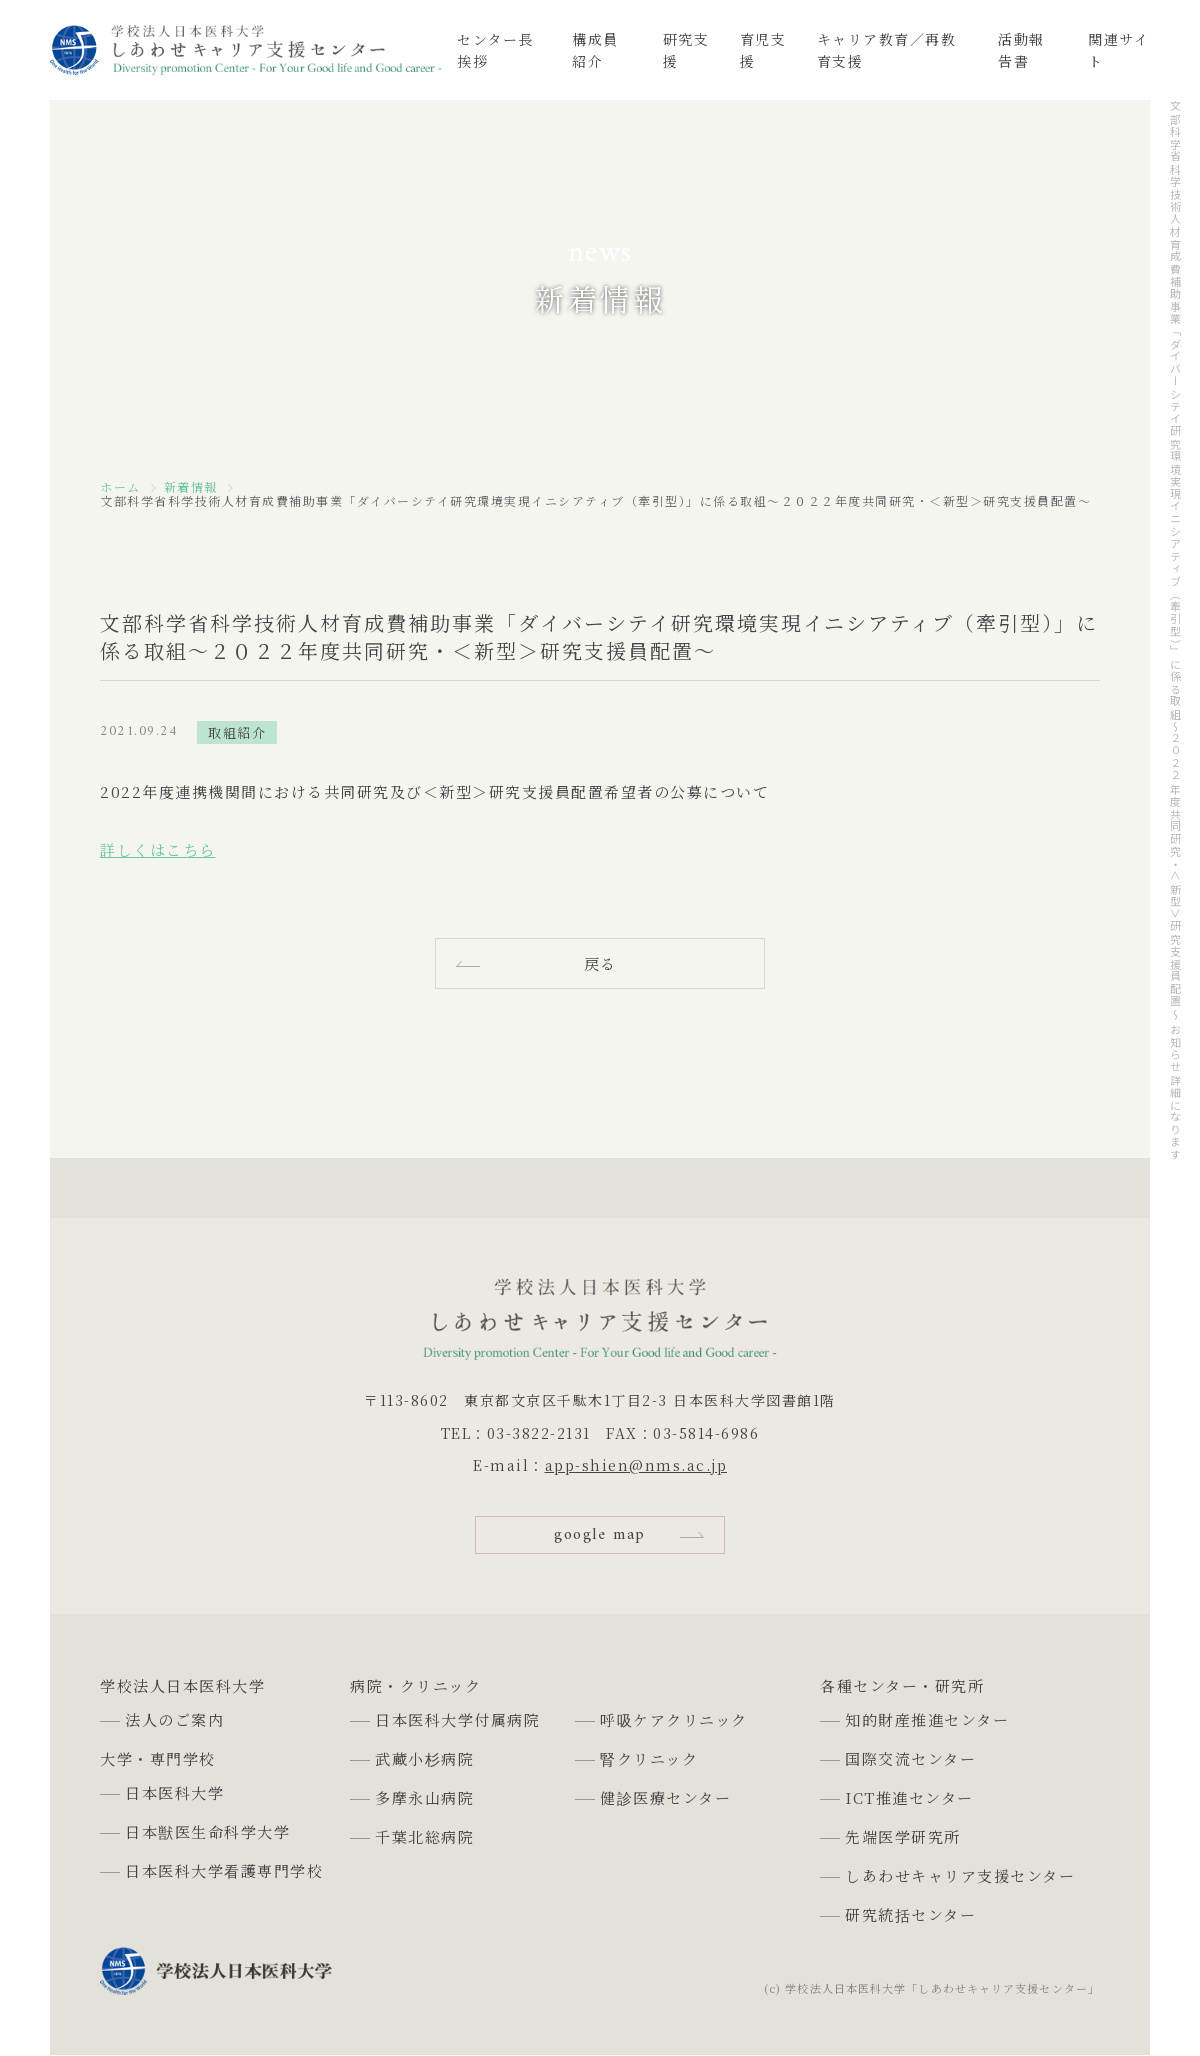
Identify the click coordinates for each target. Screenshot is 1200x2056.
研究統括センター (910, 1914)
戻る (600, 963)
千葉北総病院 (424, 1836)
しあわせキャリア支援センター (960, 1875)
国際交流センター (910, 1758)
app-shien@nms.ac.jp (636, 1465)
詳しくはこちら (158, 849)
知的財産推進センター (927, 1719)
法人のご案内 (174, 1719)
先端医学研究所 (903, 1836)
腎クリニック (649, 1758)
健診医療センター (665, 1797)
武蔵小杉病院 (424, 1758)
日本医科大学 (174, 1792)
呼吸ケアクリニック (674, 1719)
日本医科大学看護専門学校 (224, 1870)
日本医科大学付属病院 (457, 1719)
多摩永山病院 (424, 1797)
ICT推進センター (909, 1797)
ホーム (120, 487)
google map (600, 1535)
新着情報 (191, 487)
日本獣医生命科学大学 (207, 1831)
